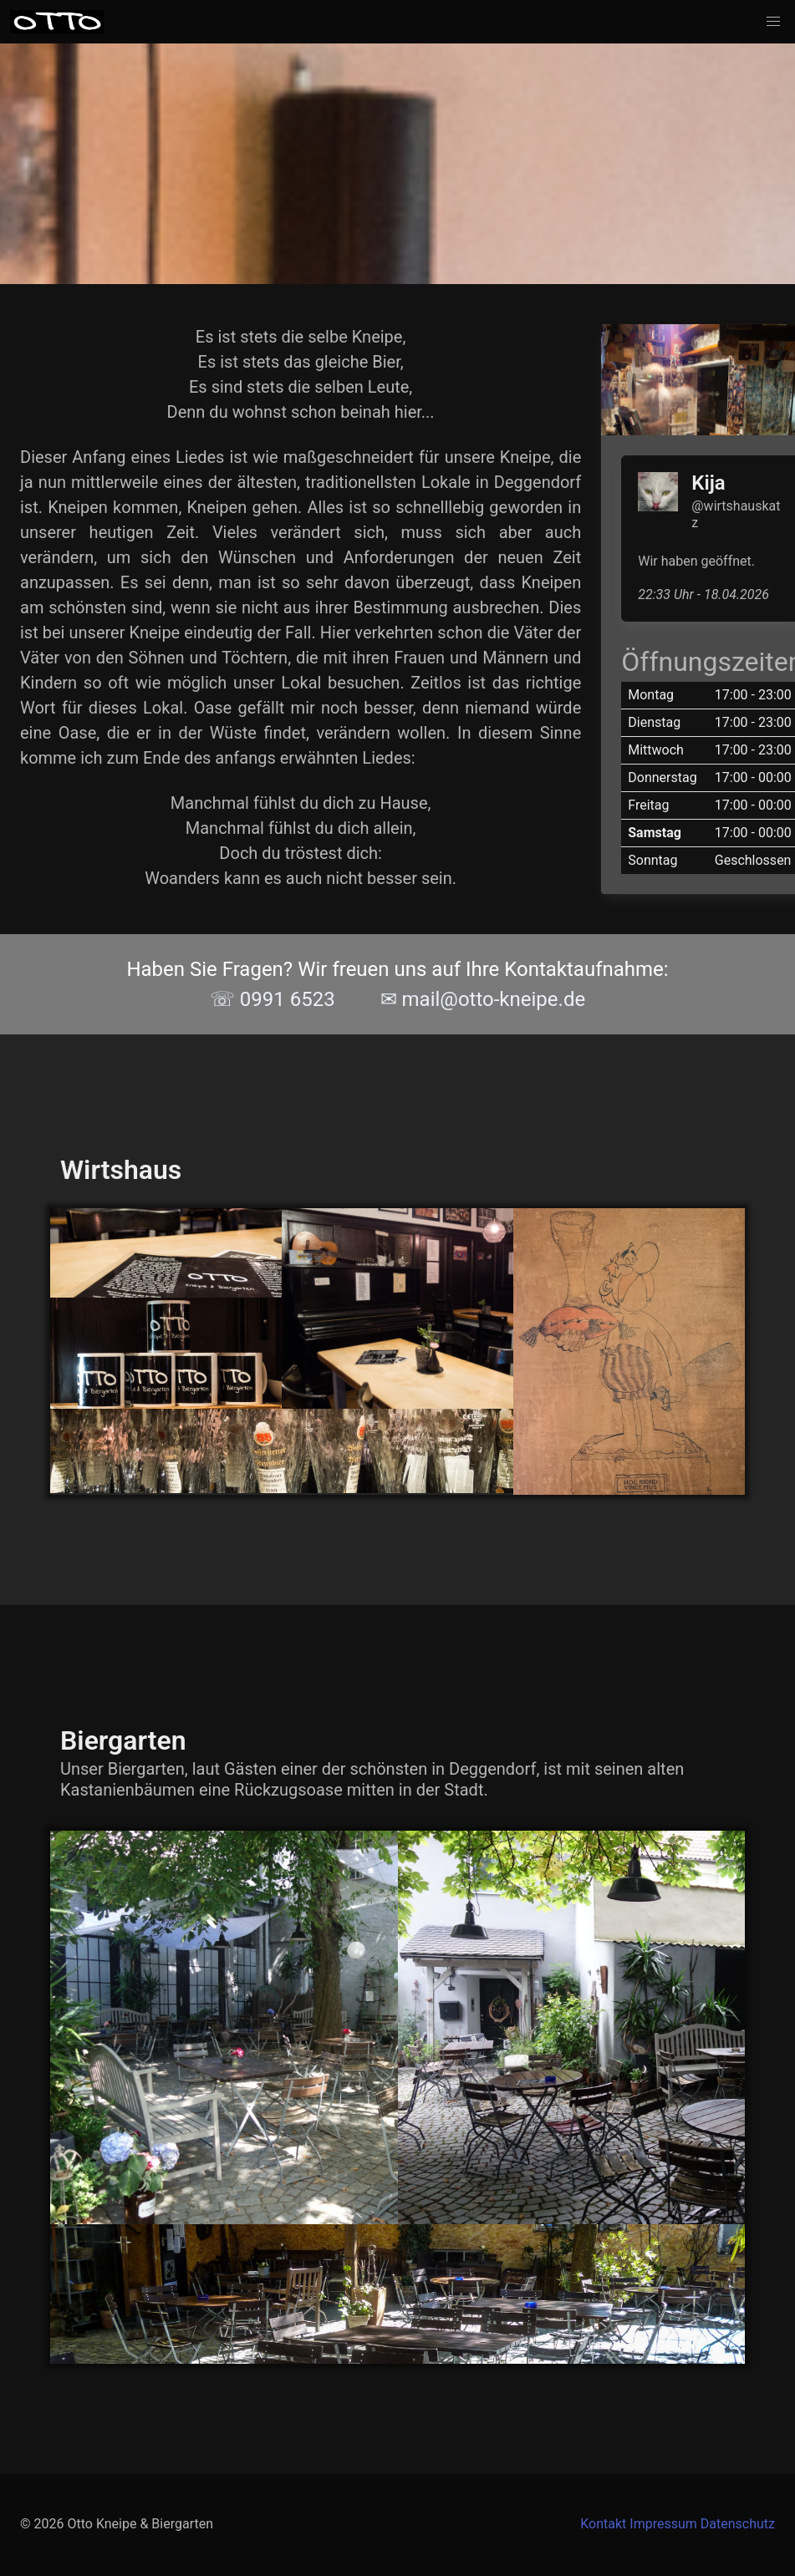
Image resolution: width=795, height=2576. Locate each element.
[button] (773, 21)
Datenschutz (738, 2524)
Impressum (663, 2524)
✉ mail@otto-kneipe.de (483, 999)
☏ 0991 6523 (272, 999)
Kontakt (603, 2524)
